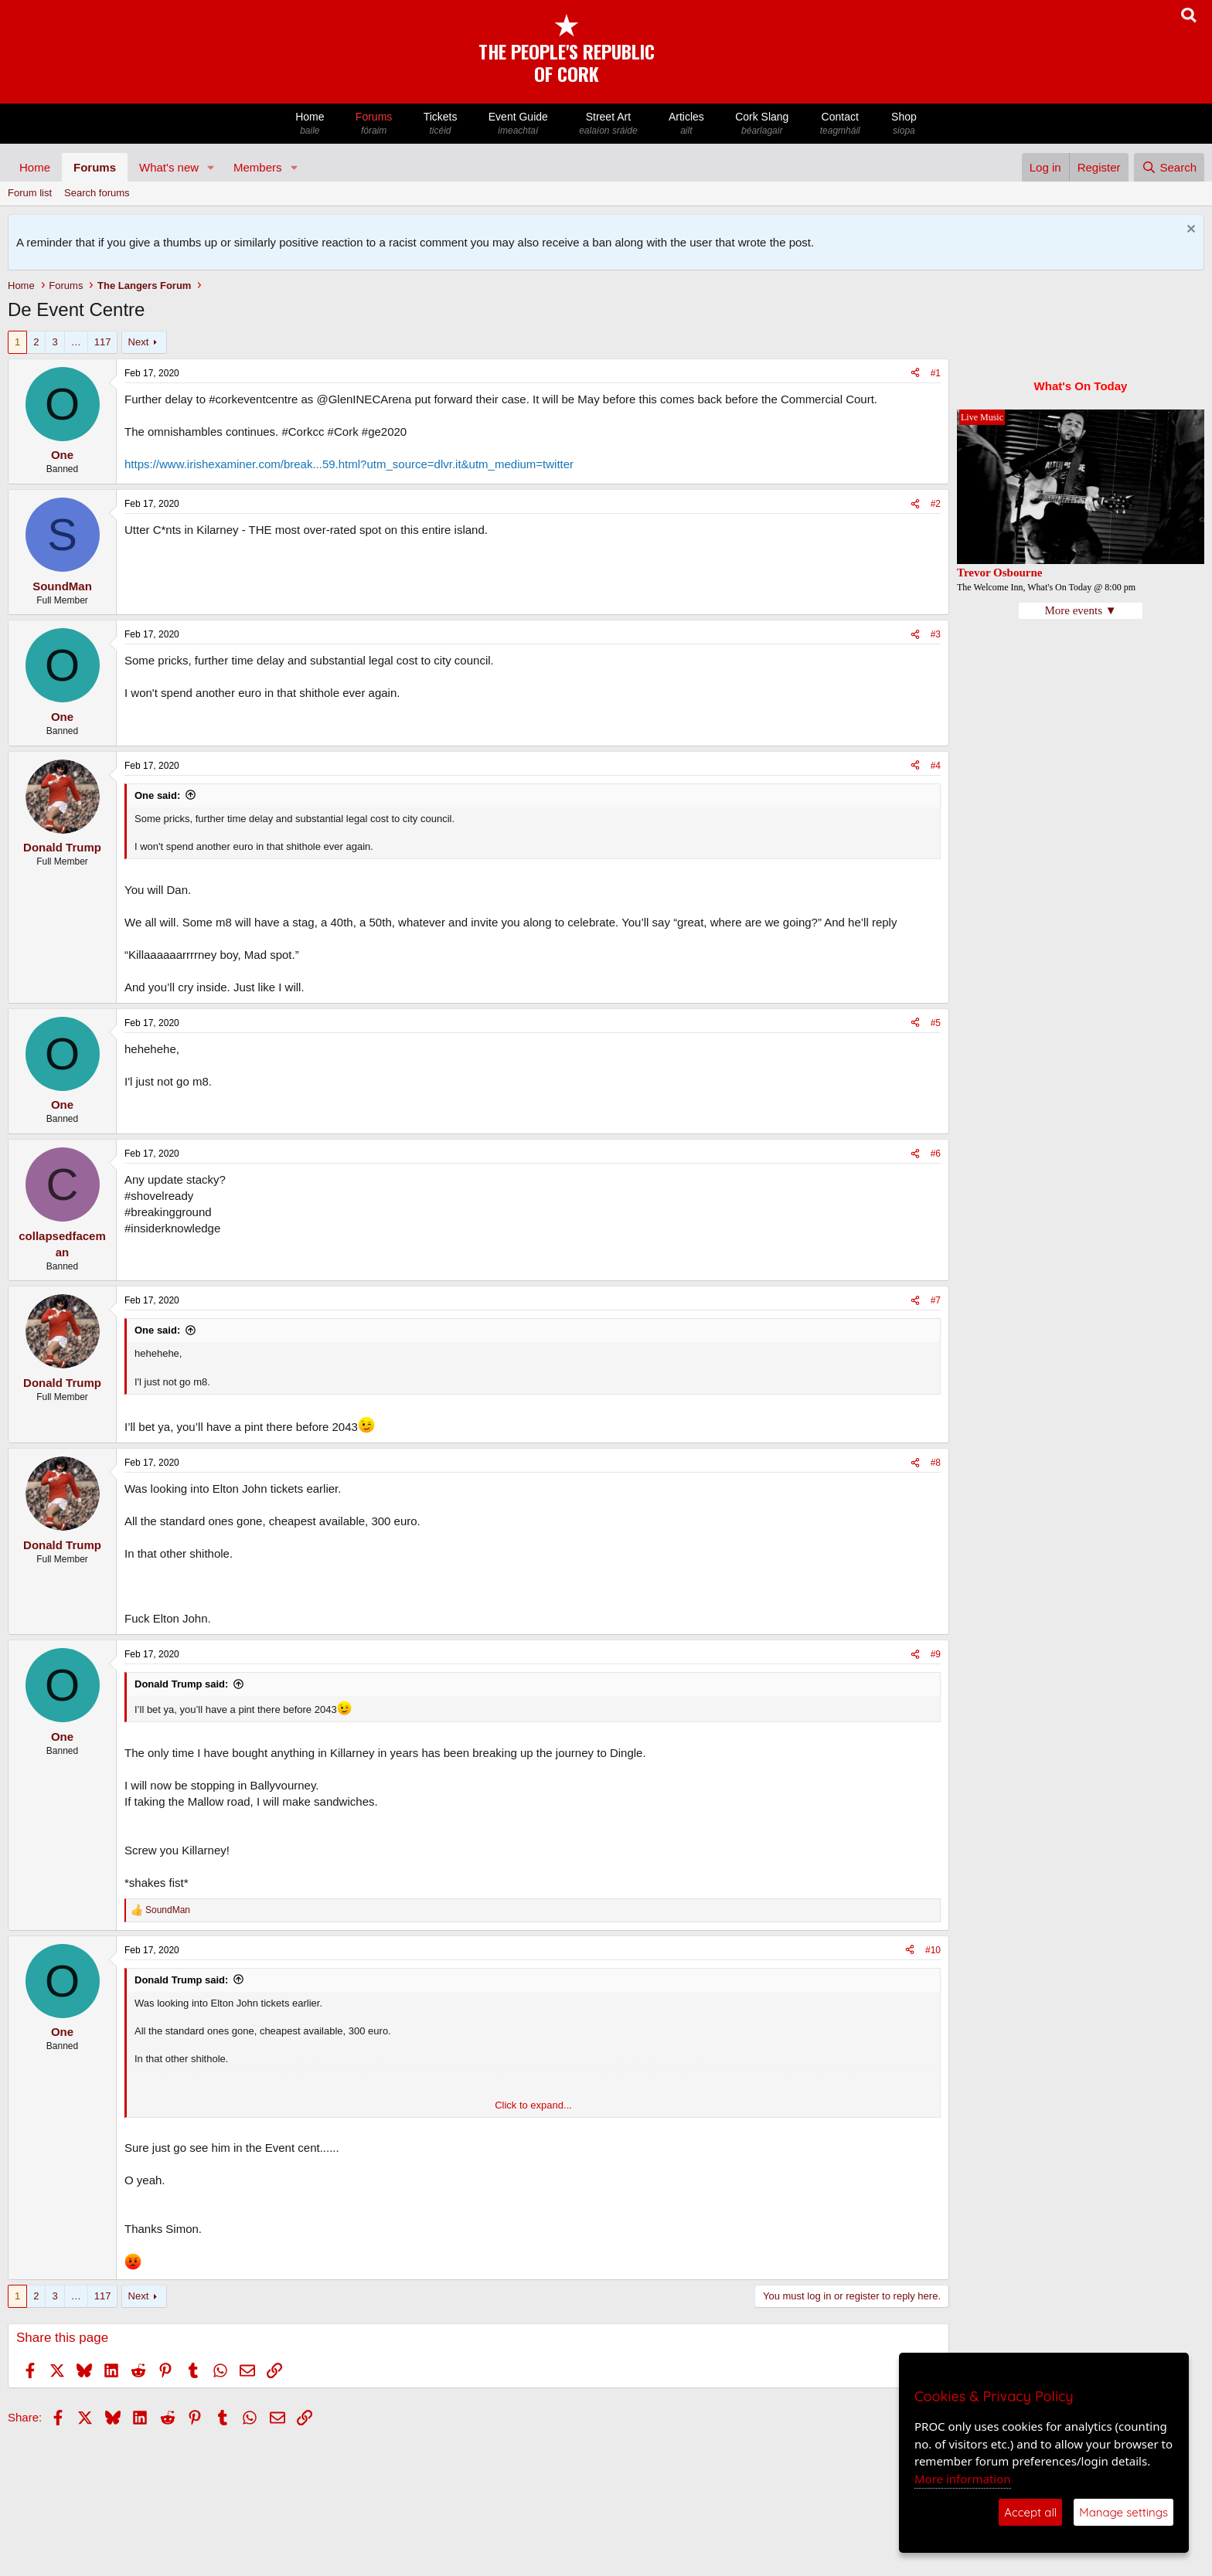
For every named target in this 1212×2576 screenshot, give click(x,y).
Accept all (1030, 2512)
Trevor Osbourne (999, 572)
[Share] (915, 373)
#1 (936, 373)
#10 (933, 1950)
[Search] (1169, 167)
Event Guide (518, 124)
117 (102, 342)
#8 (936, 1462)
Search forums (97, 193)
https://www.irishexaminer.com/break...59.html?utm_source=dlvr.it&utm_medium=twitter (349, 464)
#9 (936, 1654)
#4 (936, 765)
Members (257, 167)
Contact (840, 124)
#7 (936, 1300)
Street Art (608, 124)
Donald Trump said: (181, 1684)
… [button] (76, 342)
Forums (374, 124)
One (62, 454)
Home (310, 124)
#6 (936, 1153)
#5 (936, 1023)
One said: (157, 795)
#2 (936, 503)
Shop (903, 124)
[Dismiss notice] (1189, 231)
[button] (211, 167)
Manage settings (1123, 2512)
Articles (686, 124)
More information (962, 2478)
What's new (169, 167)
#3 (936, 634)
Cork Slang (762, 124)
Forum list (30, 193)
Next (138, 342)
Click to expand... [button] (533, 2105)
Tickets (440, 124)
